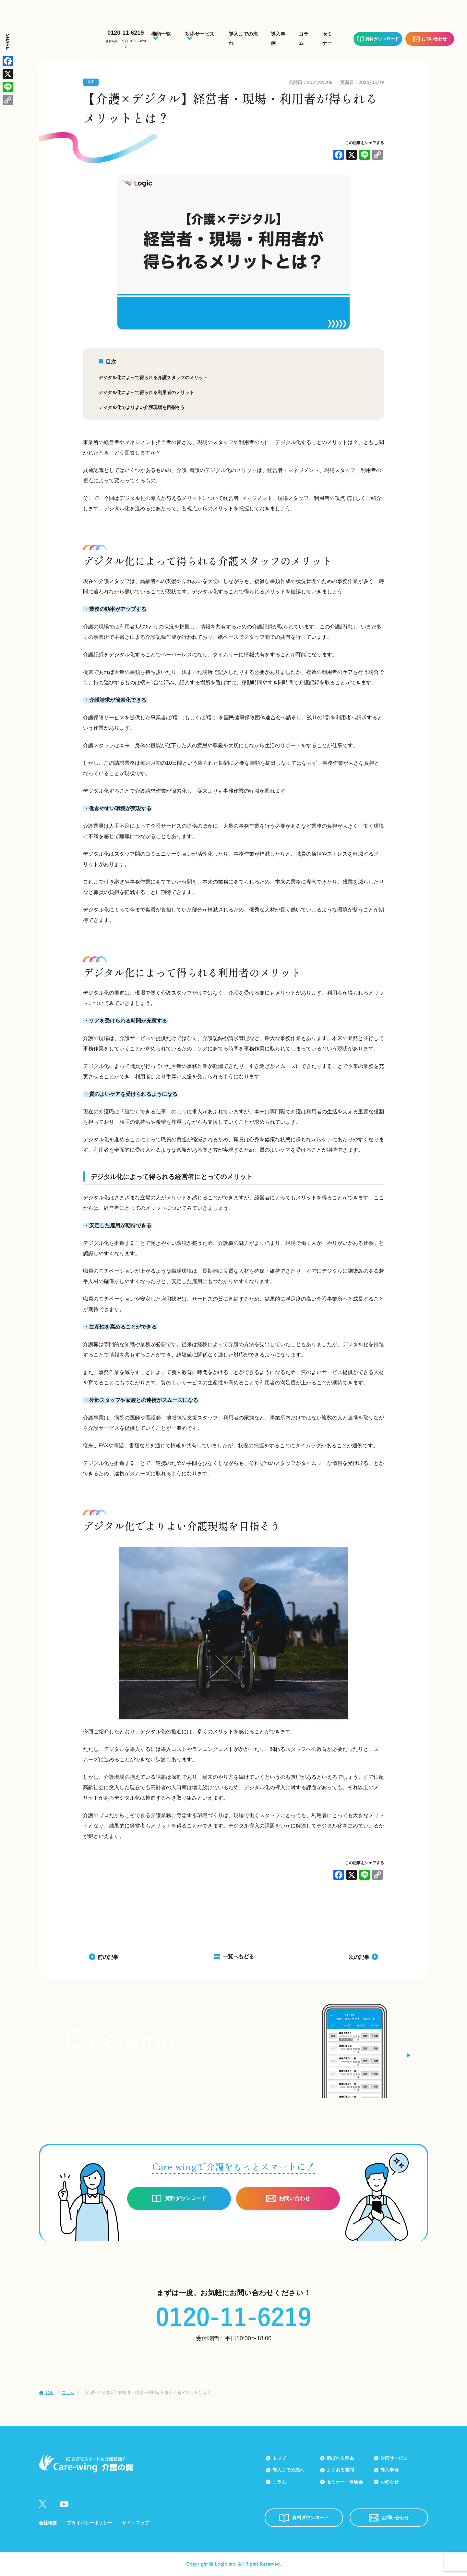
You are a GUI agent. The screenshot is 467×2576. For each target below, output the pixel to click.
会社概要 (48, 2522)
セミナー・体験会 (345, 2481)
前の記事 (108, 1957)
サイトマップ (135, 2522)
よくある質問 (340, 2469)
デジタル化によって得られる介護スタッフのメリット (153, 377)
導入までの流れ (288, 2469)
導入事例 (389, 2469)
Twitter (43, 2504)
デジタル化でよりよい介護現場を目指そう (142, 407)
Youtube (64, 2504)
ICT (91, 82)
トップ (279, 2458)
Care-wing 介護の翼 (56, 35)
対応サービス (394, 2458)
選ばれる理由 (340, 2458)
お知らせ (389, 2481)
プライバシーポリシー (89, 2522)
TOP (49, 2392)
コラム (68, 2392)
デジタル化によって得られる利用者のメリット (146, 392)
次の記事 (359, 1957)
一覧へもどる (238, 1956)
